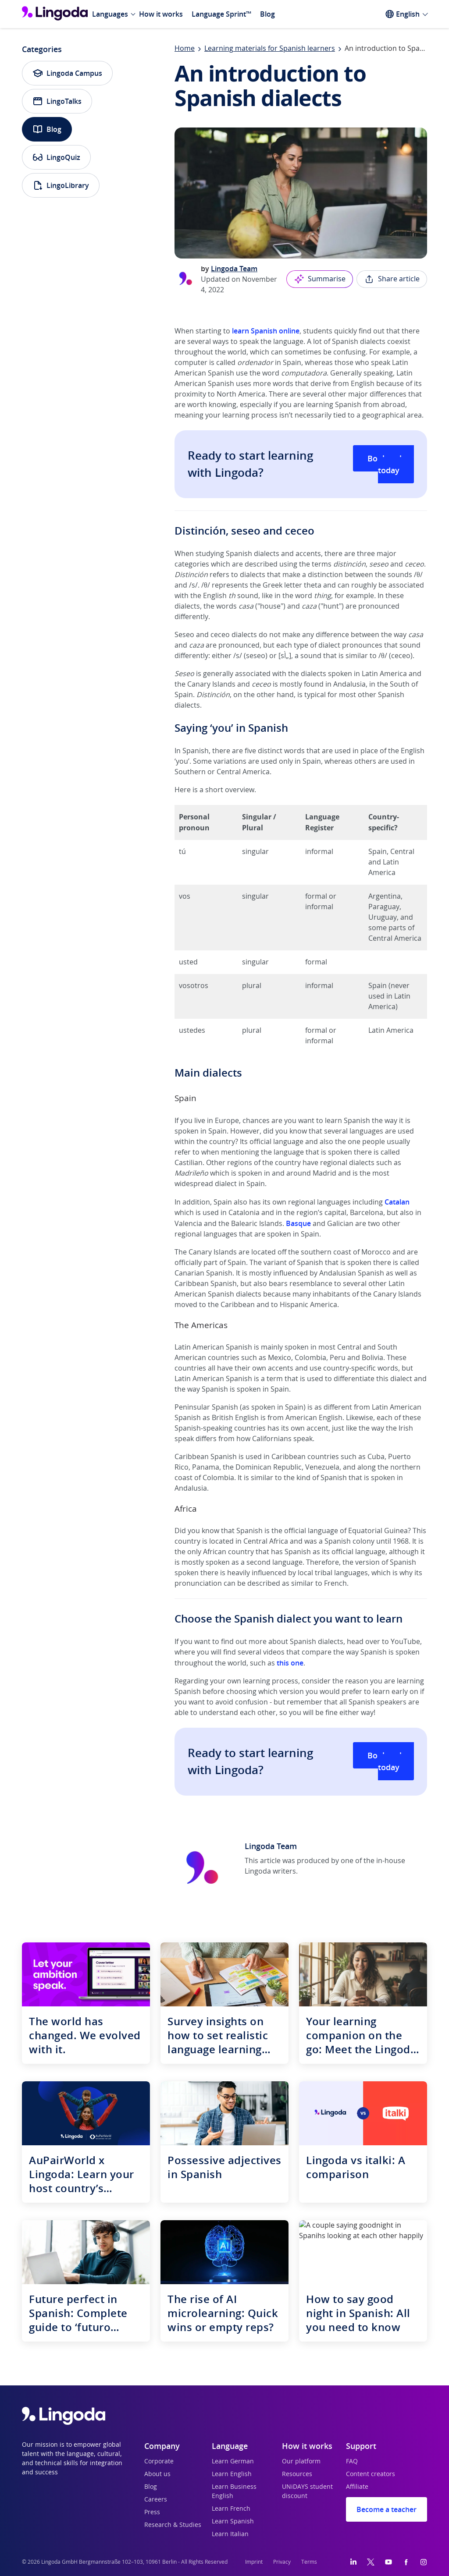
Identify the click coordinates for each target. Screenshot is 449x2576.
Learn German (233, 2462)
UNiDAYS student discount (307, 2491)
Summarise (320, 279)
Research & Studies (172, 2525)
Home (185, 48)
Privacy (282, 2562)
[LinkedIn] (353, 2562)
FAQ (352, 2462)
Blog (267, 14)
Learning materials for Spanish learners (269, 48)
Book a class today (390, 464)
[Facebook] (406, 2562)
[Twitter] (370, 2562)
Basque (298, 1223)
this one (290, 1663)
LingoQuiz (56, 157)
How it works (161, 14)
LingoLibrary (60, 185)
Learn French (231, 2509)
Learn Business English (234, 2491)
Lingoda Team (234, 268)
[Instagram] (424, 2562)
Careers (155, 2500)
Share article (392, 279)
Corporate (159, 2462)
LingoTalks (57, 101)
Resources (297, 2474)
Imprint (254, 2562)
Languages (110, 14)
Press (152, 2512)
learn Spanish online (265, 331)
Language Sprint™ (221, 14)
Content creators (370, 2474)
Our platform (301, 2462)
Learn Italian (230, 2534)
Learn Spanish (233, 2522)
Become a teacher (386, 2509)
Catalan (397, 1202)
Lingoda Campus (67, 73)
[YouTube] (388, 2562)
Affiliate (357, 2487)
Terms (309, 2562)
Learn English (232, 2474)
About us (157, 2474)
